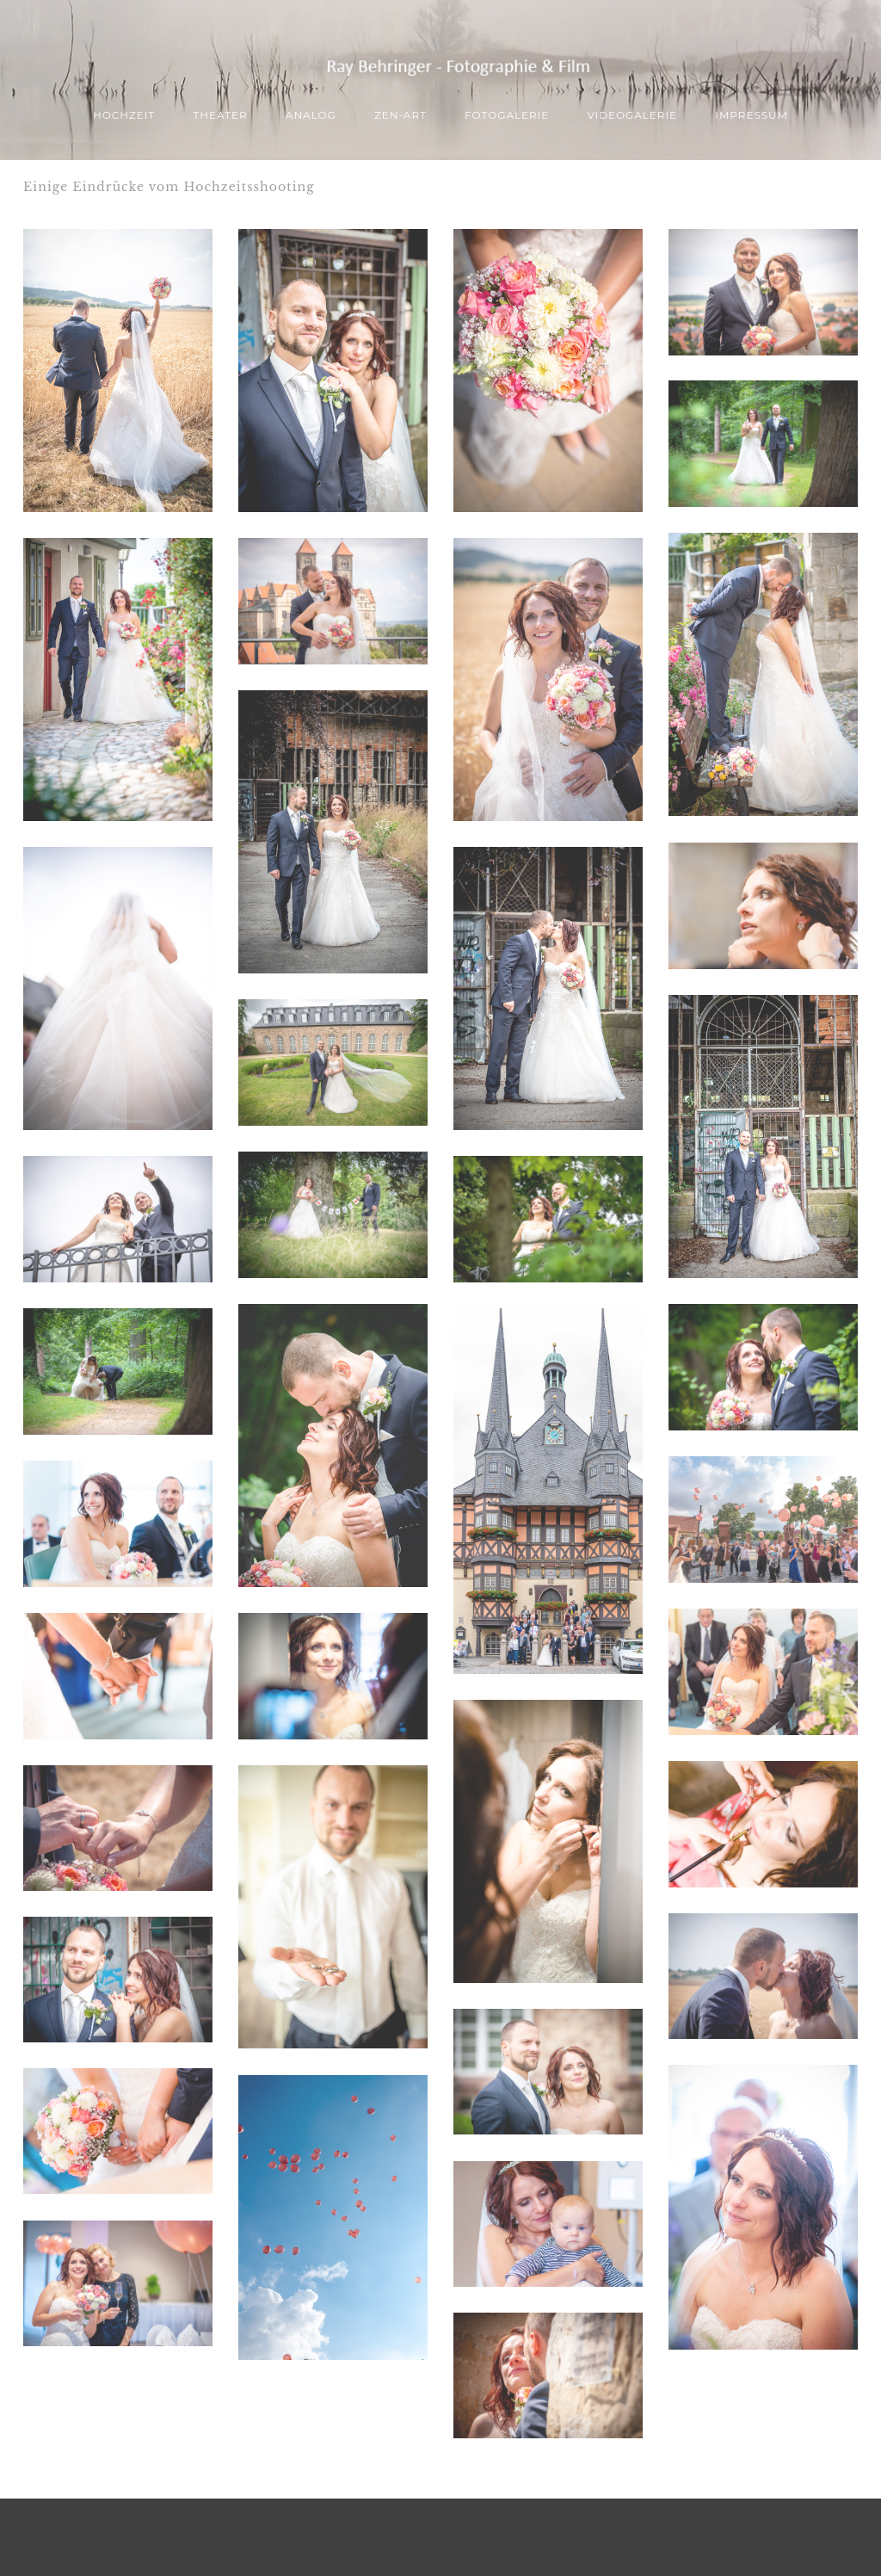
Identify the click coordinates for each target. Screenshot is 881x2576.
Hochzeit (124, 114)
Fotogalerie (507, 114)
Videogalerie (632, 114)
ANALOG (311, 114)
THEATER (220, 114)
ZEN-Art (400, 114)
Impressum (751, 114)
